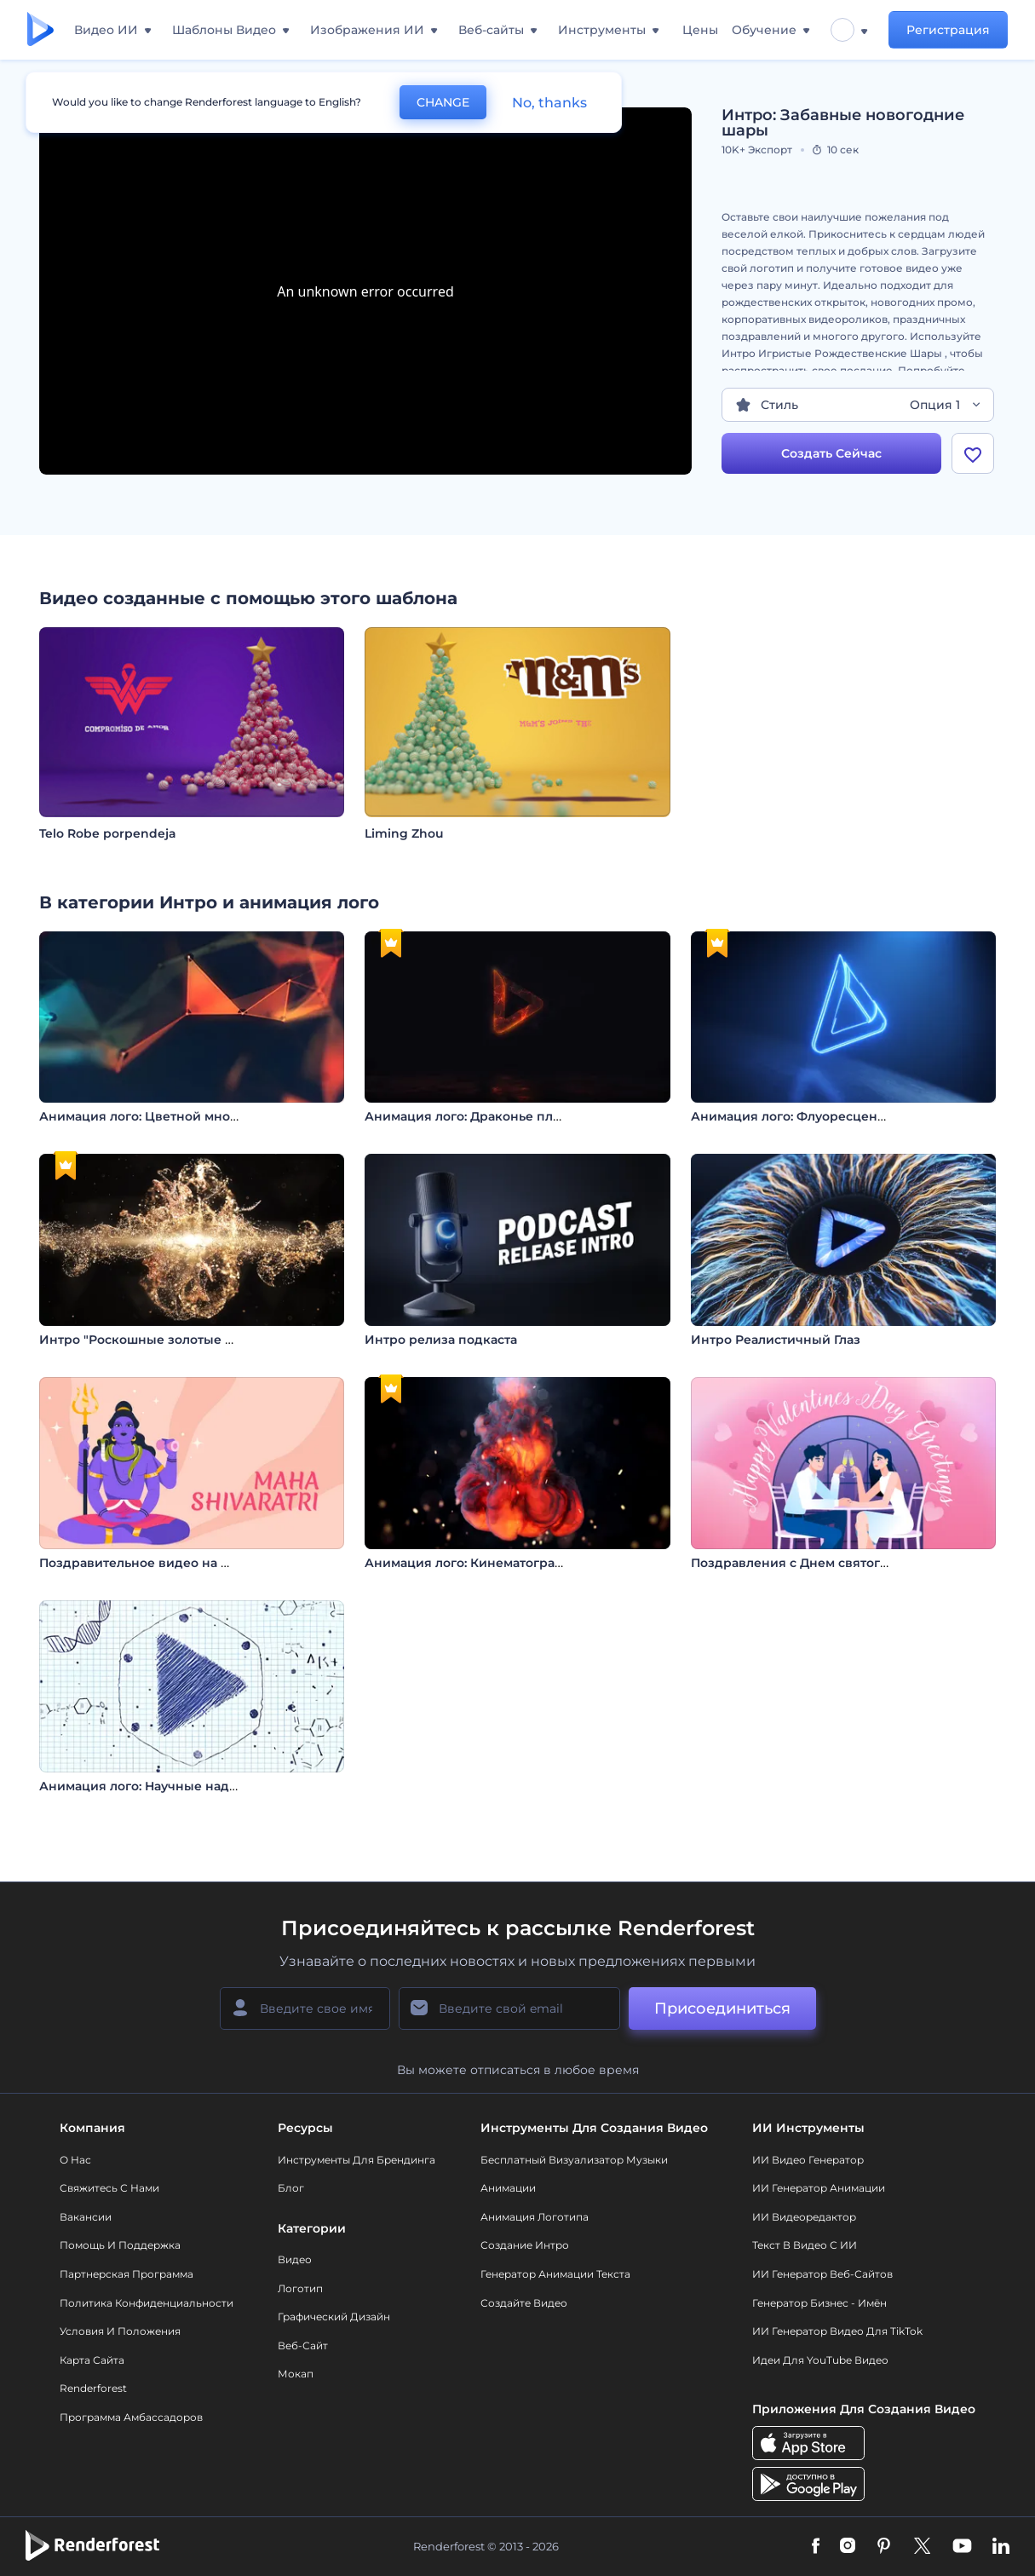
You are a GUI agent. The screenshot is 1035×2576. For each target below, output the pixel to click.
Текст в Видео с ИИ (804, 2245)
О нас (75, 2159)
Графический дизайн (334, 2316)
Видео (295, 2259)
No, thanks (549, 103)
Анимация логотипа (534, 2216)
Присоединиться (722, 2008)
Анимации (508, 2187)
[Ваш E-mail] (509, 2008)
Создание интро (524, 2245)
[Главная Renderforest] (40, 30)
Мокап (295, 2373)
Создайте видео (523, 2303)
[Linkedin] (1000, 2547)
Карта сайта (92, 2360)
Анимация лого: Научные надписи (150, 1786)
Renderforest (93, 2388)
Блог (291, 2187)
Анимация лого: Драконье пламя (471, 1116)
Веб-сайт (303, 2345)
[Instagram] (847, 2547)
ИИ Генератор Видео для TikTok (837, 2331)
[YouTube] (962, 2547)
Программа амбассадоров (131, 2417)
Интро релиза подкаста (441, 1339)
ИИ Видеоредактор (804, 2216)
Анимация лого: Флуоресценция (796, 1116)
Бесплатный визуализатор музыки (574, 2159)
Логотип (300, 2288)
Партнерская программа (126, 2274)
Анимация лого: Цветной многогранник (168, 1116)
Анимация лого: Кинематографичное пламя (506, 1562)
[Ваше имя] (305, 2008)
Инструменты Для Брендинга (356, 2159)
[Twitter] (922, 2547)
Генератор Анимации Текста (555, 2274)
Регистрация (948, 29)
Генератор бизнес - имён (819, 2303)
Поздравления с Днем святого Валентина (825, 1562)
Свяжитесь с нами (109, 2187)
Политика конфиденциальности (146, 2303)
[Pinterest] (884, 2547)
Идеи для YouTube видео (820, 2360)
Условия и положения (120, 2331)
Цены (700, 29)
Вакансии (86, 2216)
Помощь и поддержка (120, 2245)
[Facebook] (815, 2547)
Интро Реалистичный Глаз (775, 1339)
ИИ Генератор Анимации (818, 2187)
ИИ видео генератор (808, 2159)
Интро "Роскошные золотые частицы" (162, 1339)
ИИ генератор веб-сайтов (822, 2274)
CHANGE (443, 102)
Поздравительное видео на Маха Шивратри (181, 1562)
